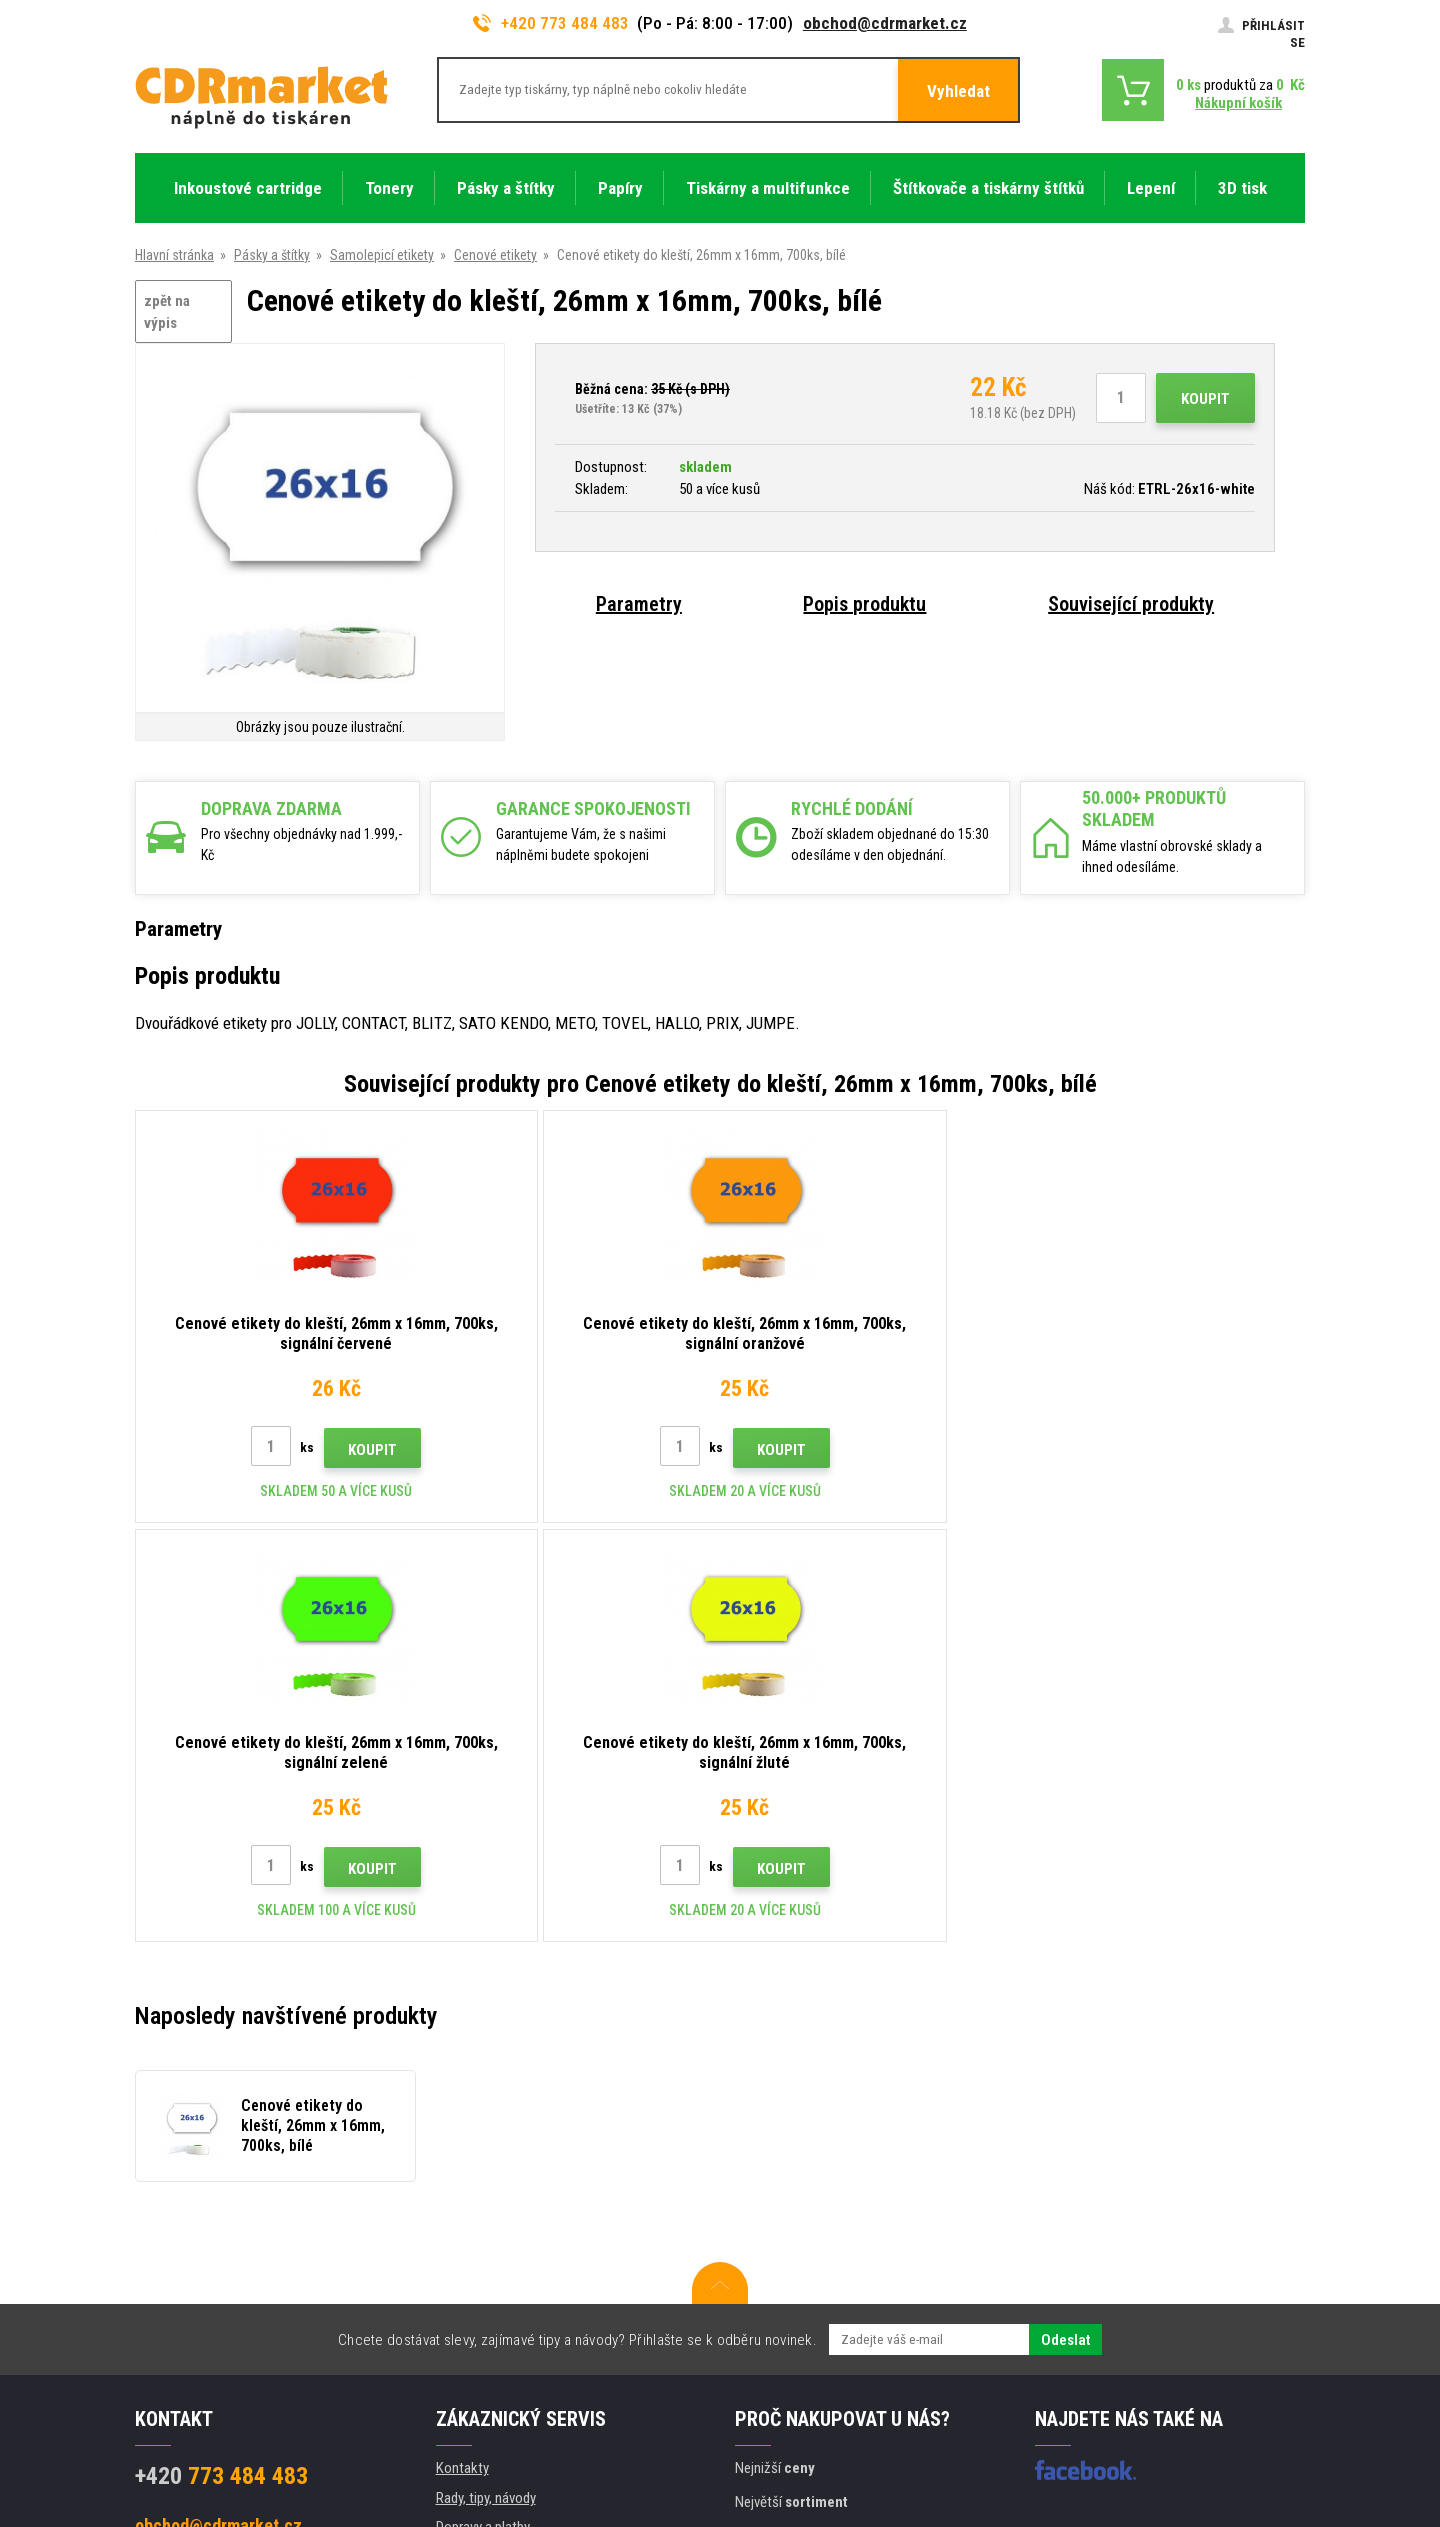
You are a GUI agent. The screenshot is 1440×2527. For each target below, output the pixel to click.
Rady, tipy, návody (486, 2079)
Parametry (639, 604)
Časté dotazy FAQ (488, 2167)
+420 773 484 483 (551, 23)
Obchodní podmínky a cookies (523, 2226)
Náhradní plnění (480, 2344)
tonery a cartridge (848, 2501)
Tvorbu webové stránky (1120, 2434)
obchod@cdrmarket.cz (885, 23)
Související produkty (1131, 604)
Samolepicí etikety (382, 255)
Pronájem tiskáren (488, 2315)
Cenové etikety (495, 255)
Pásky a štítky (272, 255)
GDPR (452, 2256)
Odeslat (1065, 1921)
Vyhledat (958, 91)
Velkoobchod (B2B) (492, 2138)
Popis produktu (864, 604)
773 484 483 (221, 2057)
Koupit (1205, 399)
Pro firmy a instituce (494, 2285)
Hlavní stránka (174, 255)
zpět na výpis (167, 312)
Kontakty (462, 2049)
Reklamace (468, 2197)
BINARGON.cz (1267, 2434)
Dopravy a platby (483, 2108)
